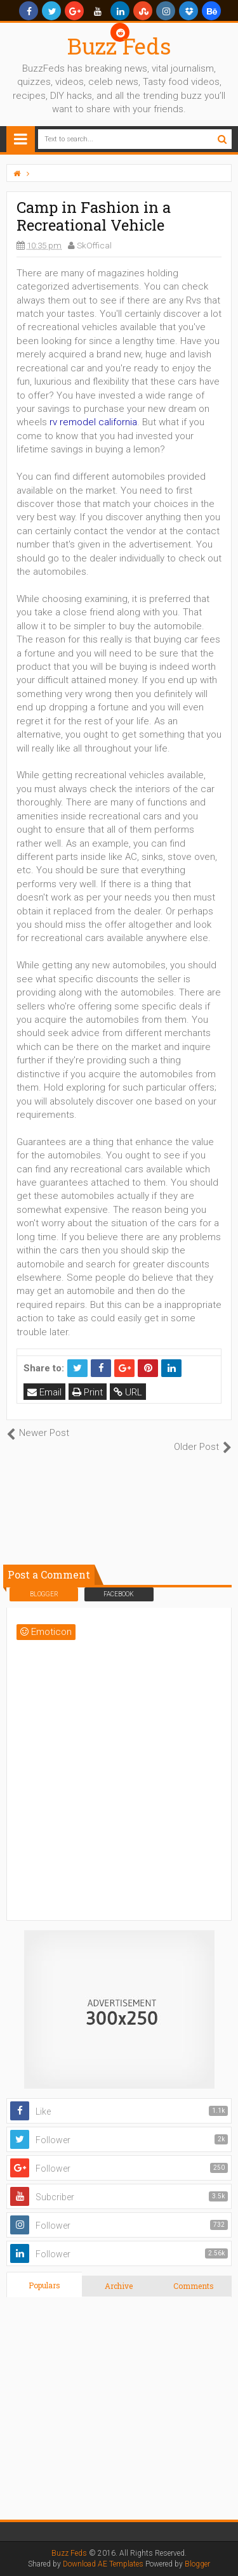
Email (44, 1392)
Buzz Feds (119, 45)
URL (128, 1392)
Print (87, 1392)
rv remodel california (93, 422)
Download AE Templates (103, 2564)
